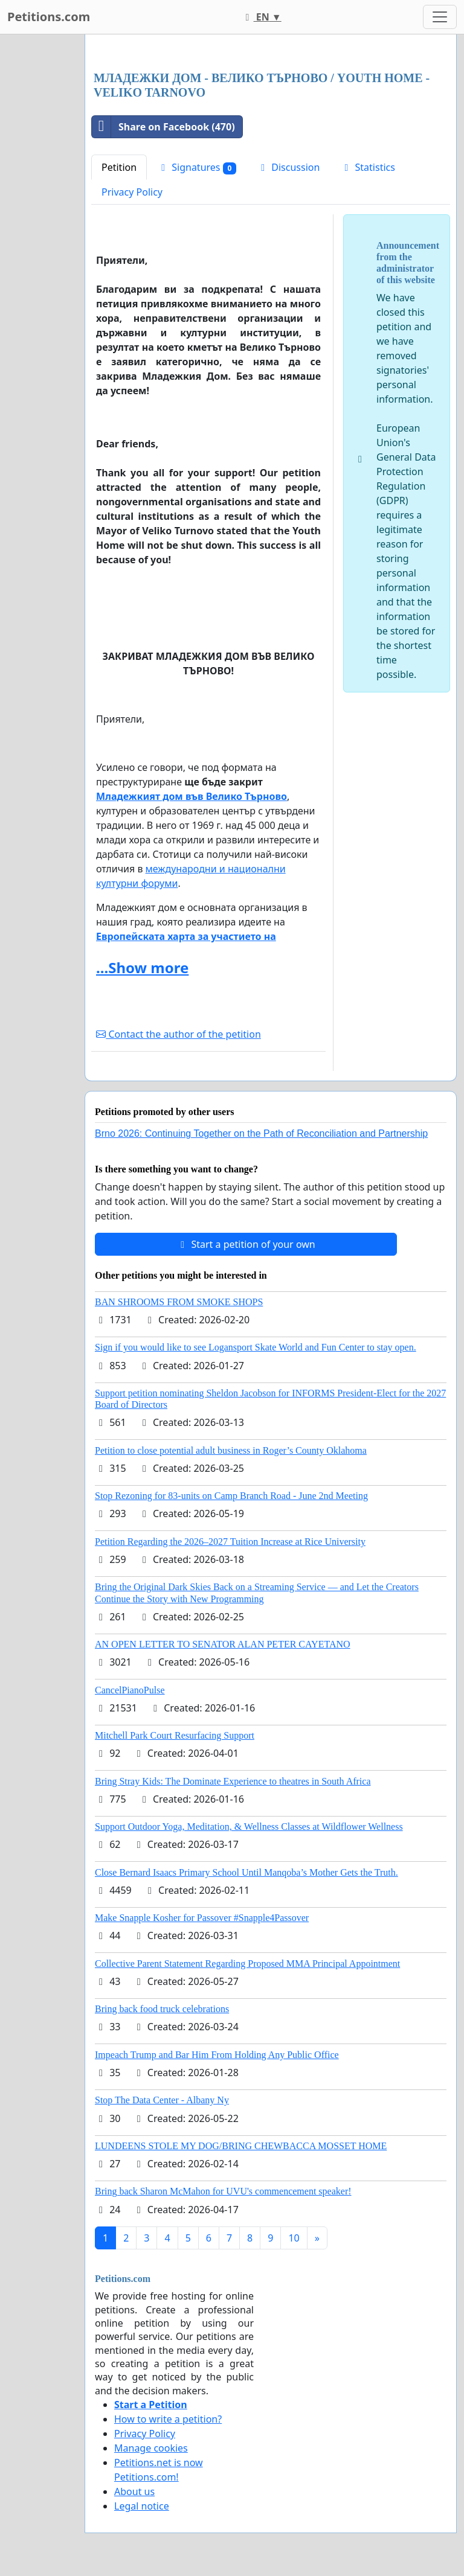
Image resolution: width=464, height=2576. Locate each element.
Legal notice (141, 2506)
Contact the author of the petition (178, 1034)
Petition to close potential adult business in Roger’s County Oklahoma (231, 1450)
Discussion (288, 167)
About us (134, 2491)
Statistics (367, 167)
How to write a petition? (168, 2419)
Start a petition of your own (245, 1244)
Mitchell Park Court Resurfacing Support (174, 1735)
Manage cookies (151, 2448)
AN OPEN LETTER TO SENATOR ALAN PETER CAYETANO (222, 1644)
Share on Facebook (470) (163, 127)
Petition (119, 167)
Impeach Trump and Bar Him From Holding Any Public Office (217, 2055)
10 (293, 2238)
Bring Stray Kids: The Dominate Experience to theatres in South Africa (232, 1781)
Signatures (196, 167)
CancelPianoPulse (130, 1690)
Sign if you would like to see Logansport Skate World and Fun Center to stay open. (255, 1347)
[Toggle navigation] (440, 17)
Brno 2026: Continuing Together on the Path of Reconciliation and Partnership (261, 1133)
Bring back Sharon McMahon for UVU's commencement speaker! (223, 2191)
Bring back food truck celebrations (162, 2009)
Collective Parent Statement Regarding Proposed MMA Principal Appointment (247, 1963)
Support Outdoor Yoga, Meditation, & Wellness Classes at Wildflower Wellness (249, 1826)
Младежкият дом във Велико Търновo (191, 796)
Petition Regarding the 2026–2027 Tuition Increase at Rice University (230, 1541)
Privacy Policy (132, 192)
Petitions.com (48, 16)
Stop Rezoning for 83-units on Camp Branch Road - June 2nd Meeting (231, 1496)
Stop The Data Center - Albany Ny (162, 2100)
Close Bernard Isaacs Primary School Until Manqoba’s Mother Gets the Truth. (246, 1872)
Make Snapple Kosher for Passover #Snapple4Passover (202, 1918)
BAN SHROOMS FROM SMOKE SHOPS (179, 1302)
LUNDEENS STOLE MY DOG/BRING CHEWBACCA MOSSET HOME (241, 2146)
